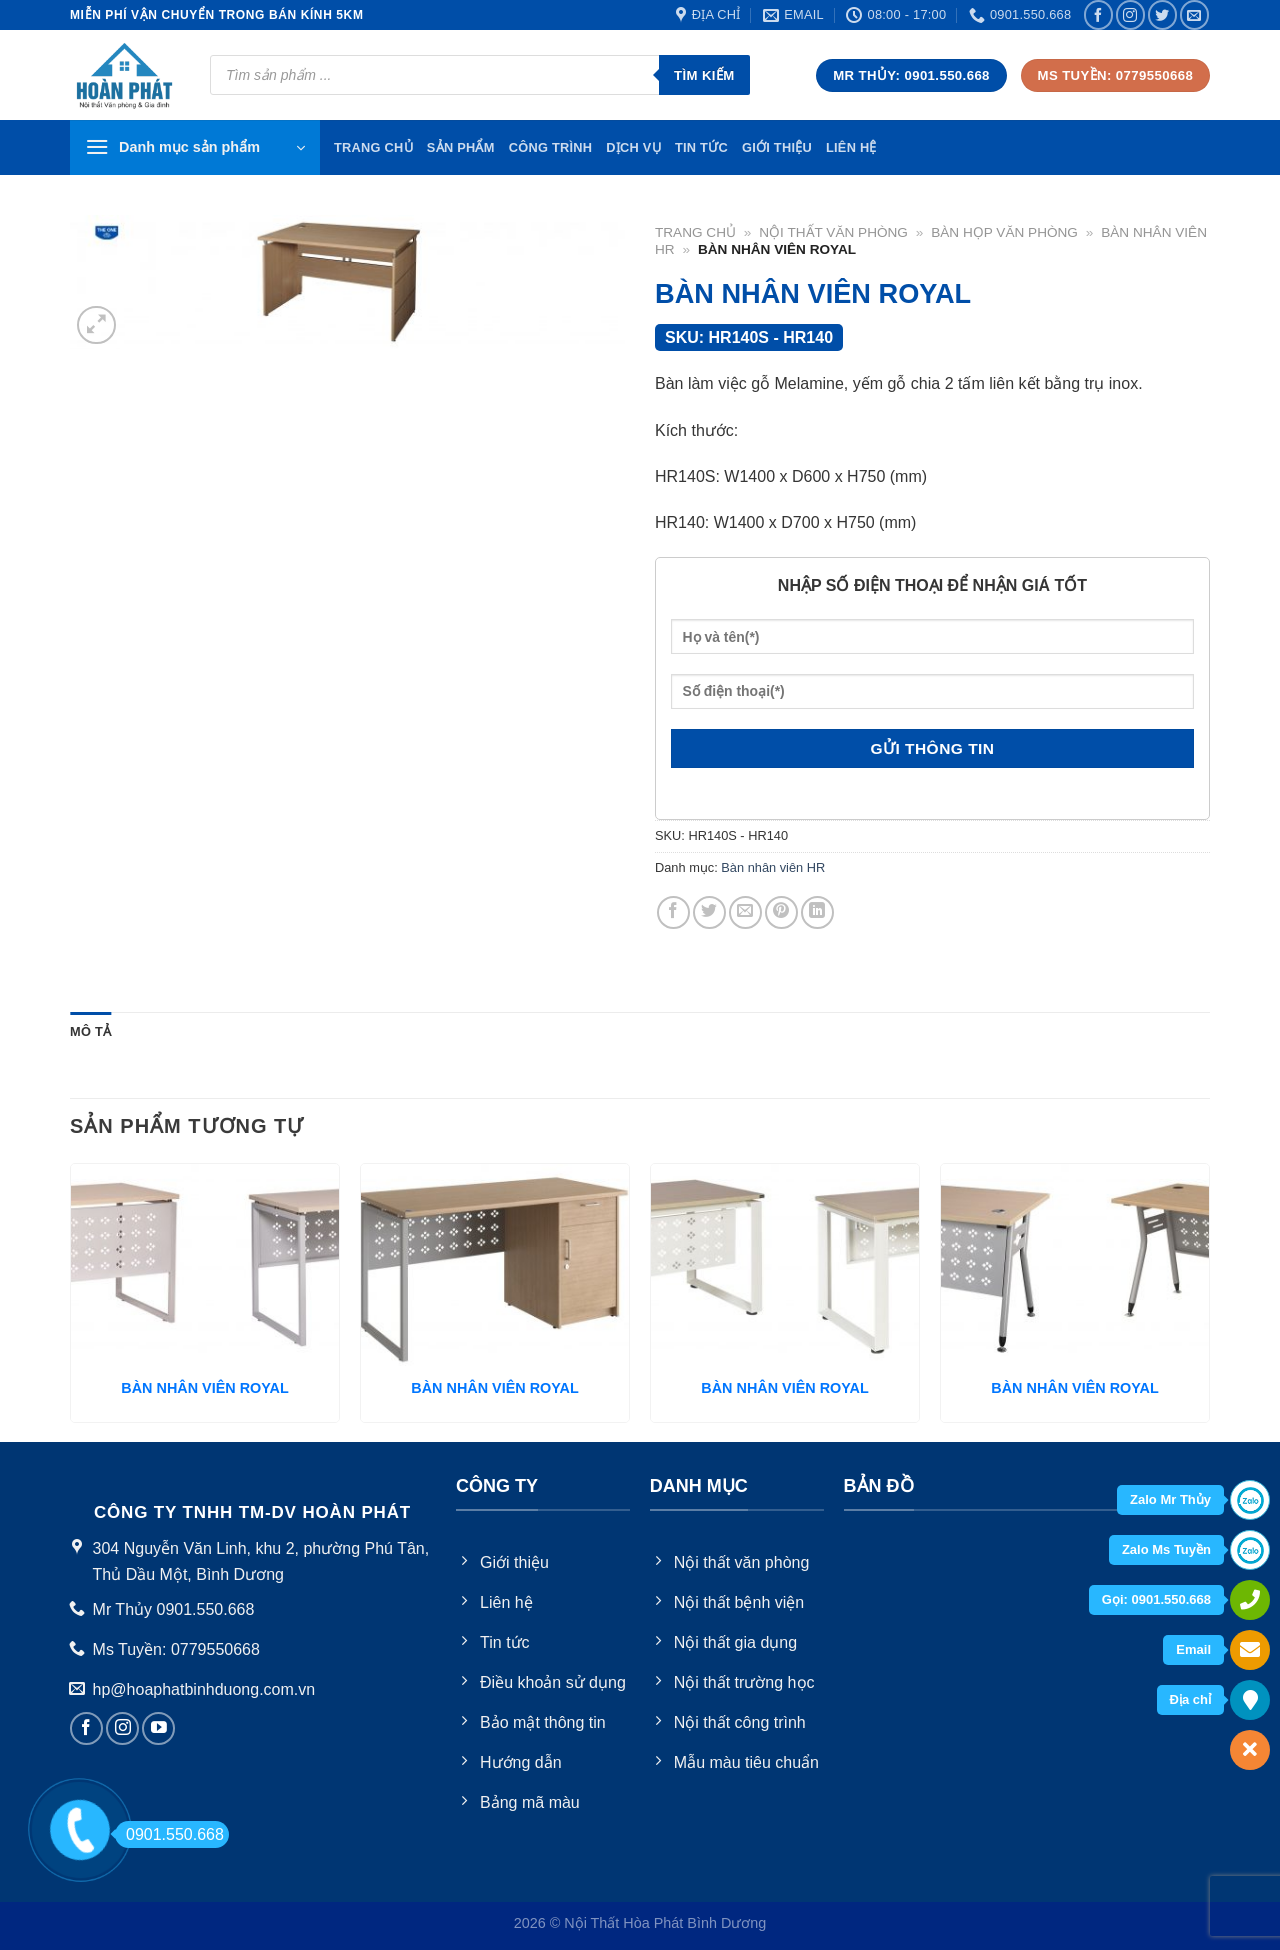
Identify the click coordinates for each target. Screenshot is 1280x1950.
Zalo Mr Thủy (1170, 1499)
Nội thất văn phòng (833, 232)
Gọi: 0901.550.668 (1156, 1599)
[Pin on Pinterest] (781, 912)
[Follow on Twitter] (1162, 14)
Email (1193, 1649)
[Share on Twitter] (709, 912)
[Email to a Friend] (745, 912)
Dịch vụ (633, 147)
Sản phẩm (461, 147)
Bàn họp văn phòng (1004, 232)
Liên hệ (851, 147)
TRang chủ (373, 147)
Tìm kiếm (704, 75)
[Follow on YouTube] (158, 1728)
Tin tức (701, 147)
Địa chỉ (1190, 1699)
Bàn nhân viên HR (773, 867)
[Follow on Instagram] (1130, 14)
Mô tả (90, 1031)
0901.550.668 (169, 1834)
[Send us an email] (1194, 14)
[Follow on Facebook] (1098, 14)
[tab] (90, 1032)
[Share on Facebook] (673, 912)
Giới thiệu (777, 147)
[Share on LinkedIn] (817, 912)
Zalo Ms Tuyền (1166, 1549)
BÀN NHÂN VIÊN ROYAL (204, 1388)
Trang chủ (695, 232)
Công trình (551, 147)
